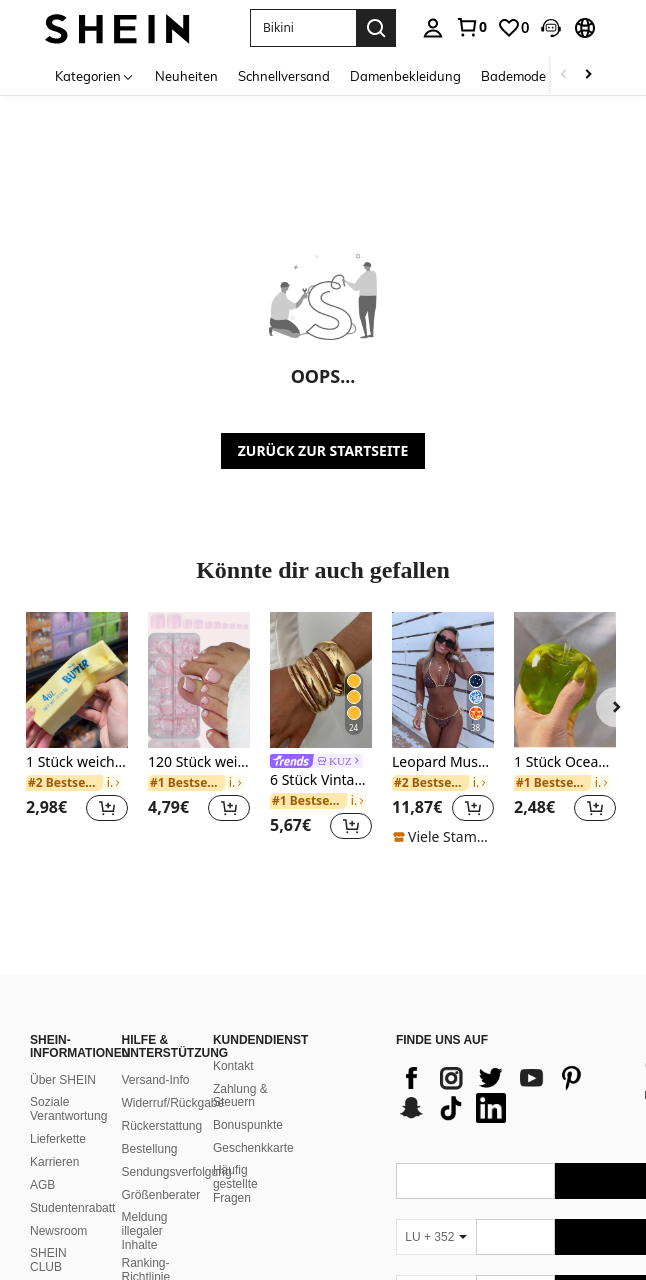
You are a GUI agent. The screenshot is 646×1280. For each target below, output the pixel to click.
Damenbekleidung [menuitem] (405, 76)
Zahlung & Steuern (240, 1072)
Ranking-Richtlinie (145, 1246)
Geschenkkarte (253, 1124)
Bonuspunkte (248, 1101)
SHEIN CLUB (48, 1236)
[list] (509, 1069)
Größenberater (160, 1171)
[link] (471, 27)
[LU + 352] (436, 1213)
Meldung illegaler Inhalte (144, 1207)
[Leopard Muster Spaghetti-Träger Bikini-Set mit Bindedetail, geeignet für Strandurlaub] (443, 680)
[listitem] (77, 729)
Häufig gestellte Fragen (235, 1160)
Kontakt (233, 1042)
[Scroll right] (588, 75)
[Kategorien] (95, 75)
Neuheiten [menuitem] (186, 76)
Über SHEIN (63, 1056)
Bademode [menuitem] (513, 76)
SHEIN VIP (59, 1266)
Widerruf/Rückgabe (172, 1079)
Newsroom (58, 1207)
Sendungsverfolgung (176, 1148)
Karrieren (54, 1138)
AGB (42, 1161)
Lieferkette (58, 1115)
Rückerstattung (161, 1102)
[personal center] (433, 28)
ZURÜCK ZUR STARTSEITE (323, 450)
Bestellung (149, 1125)
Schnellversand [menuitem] (284, 76)
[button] (551, 28)
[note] (443, 837)
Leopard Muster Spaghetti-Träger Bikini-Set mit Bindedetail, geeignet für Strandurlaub (443, 762)
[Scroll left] (564, 75)
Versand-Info (155, 1056)
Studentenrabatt (72, 1184)
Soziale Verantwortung (68, 1085)
